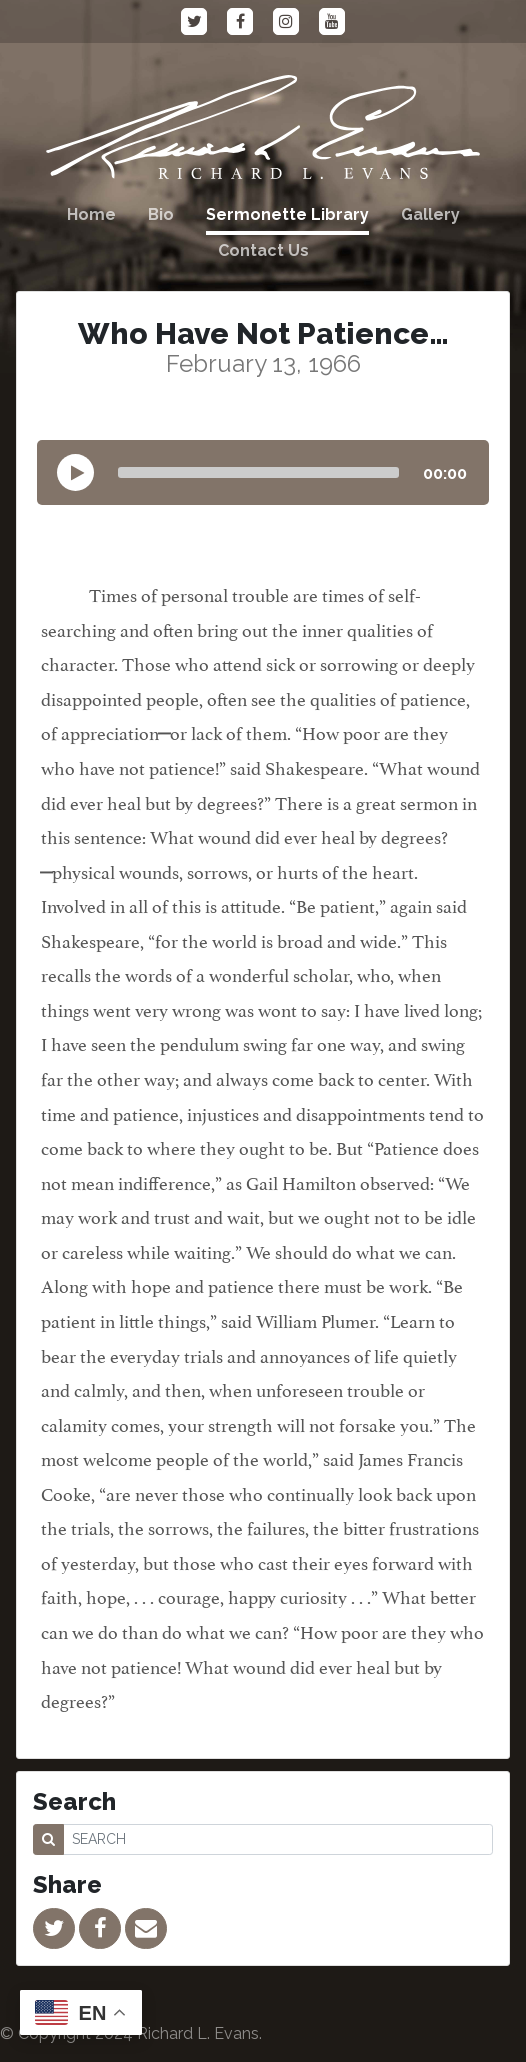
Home (91, 214)
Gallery (430, 214)
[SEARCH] (278, 1839)
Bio (161, 214)
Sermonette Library (287, 214)
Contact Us (263, 250)
